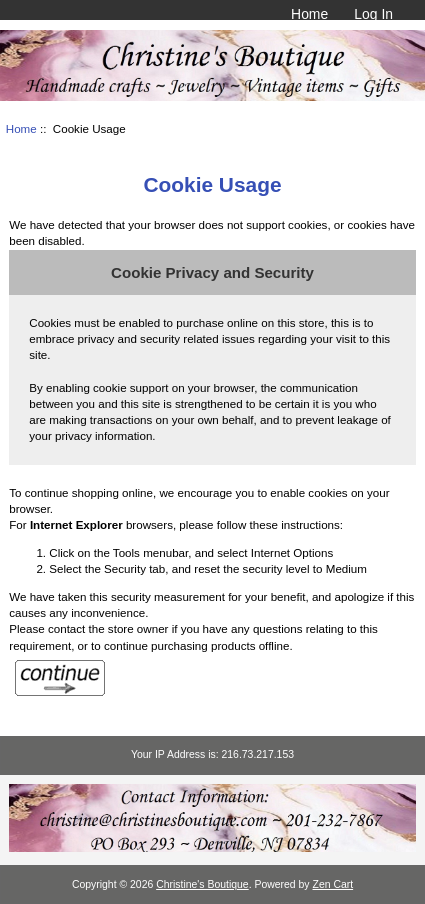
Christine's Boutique (202, 884)
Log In (373, 14)
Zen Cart (333, 884)
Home (309, 14)
